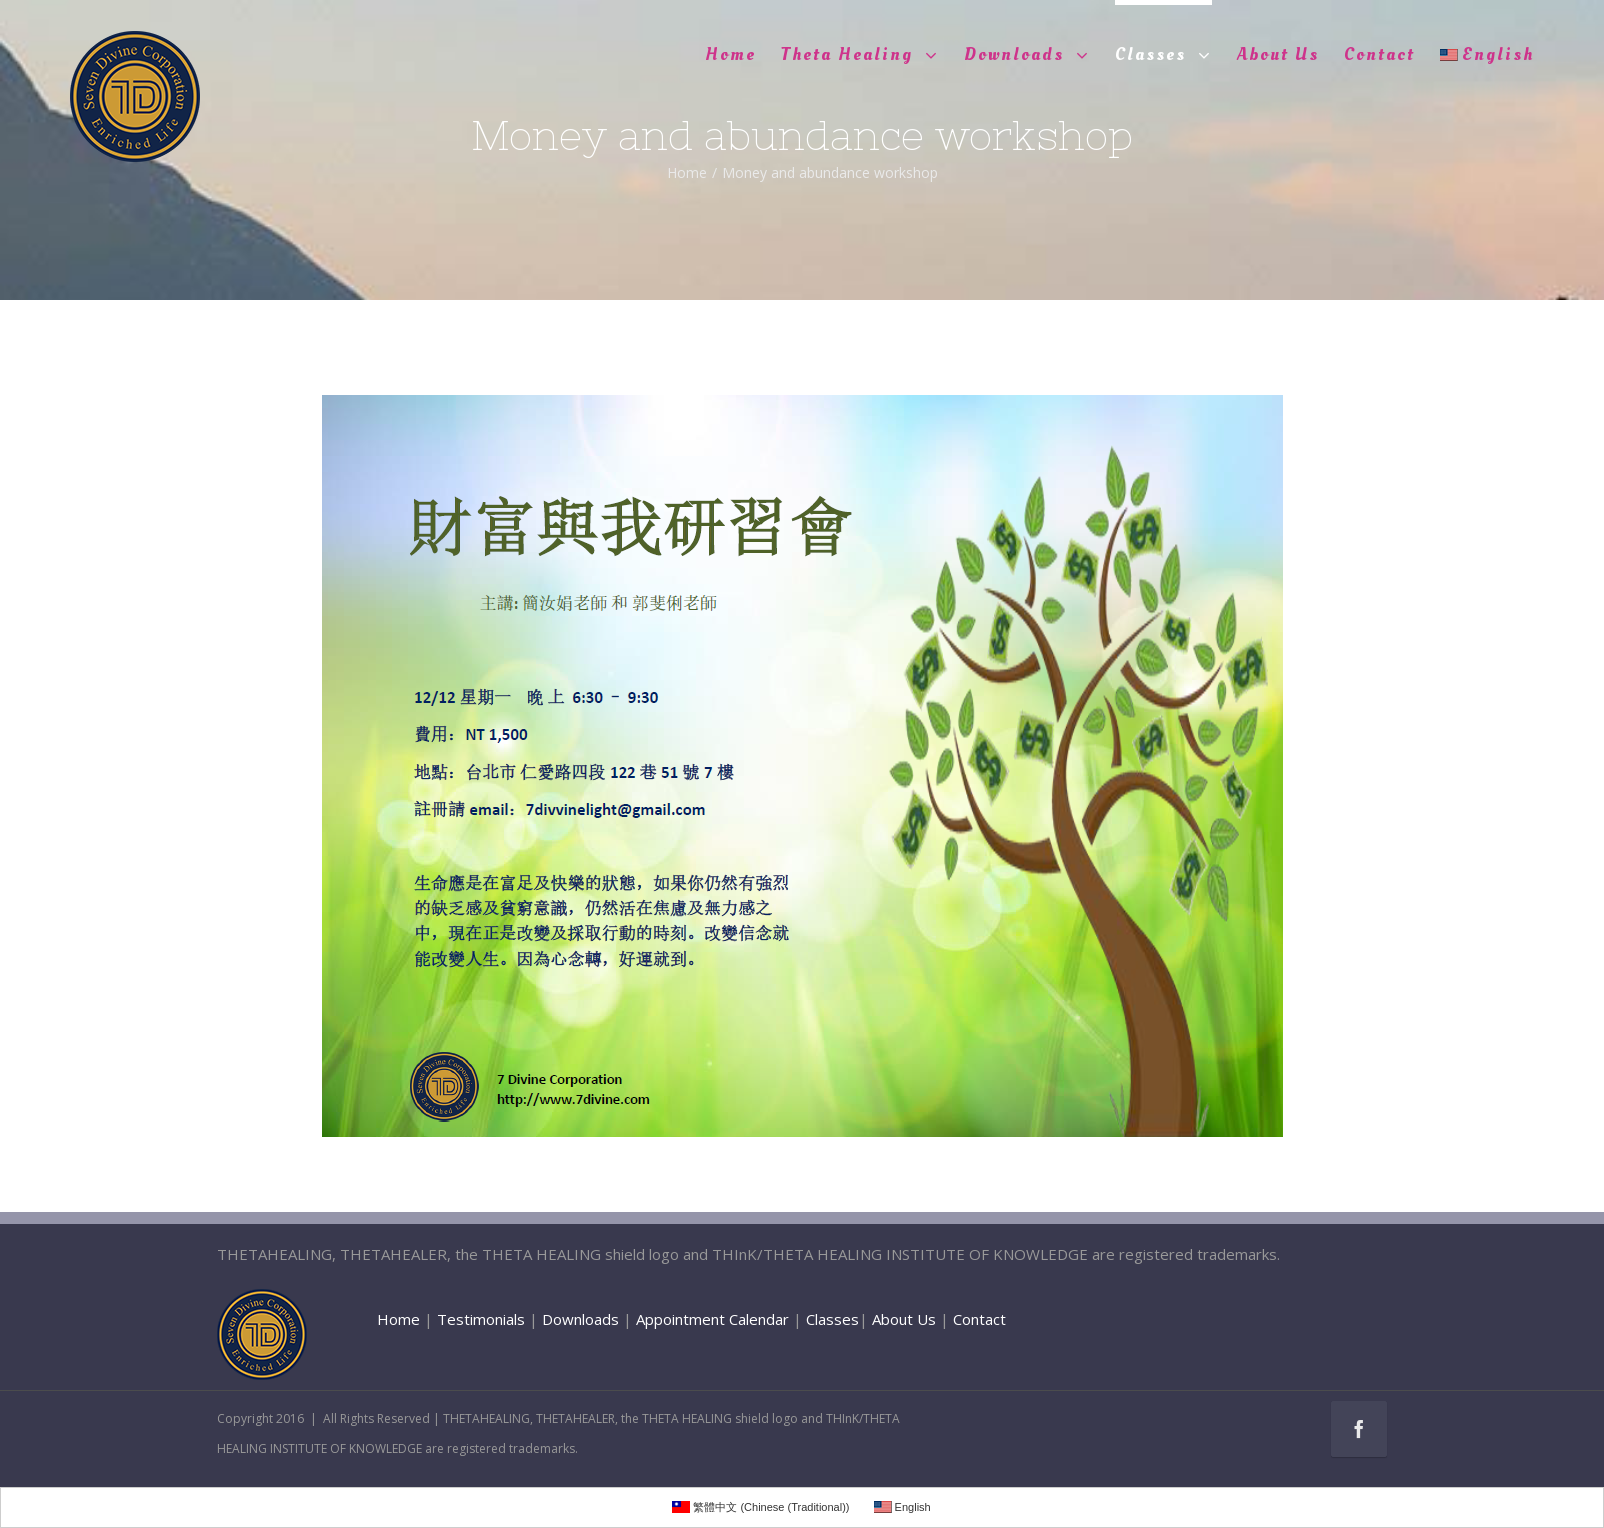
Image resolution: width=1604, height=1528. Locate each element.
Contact (979, 1319)
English (1487, 54)
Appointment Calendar (712, 1319)
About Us (904, 1319)
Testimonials (481, 1319)
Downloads (580, 1319)
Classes (832, 1319)
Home (398, 1319)
